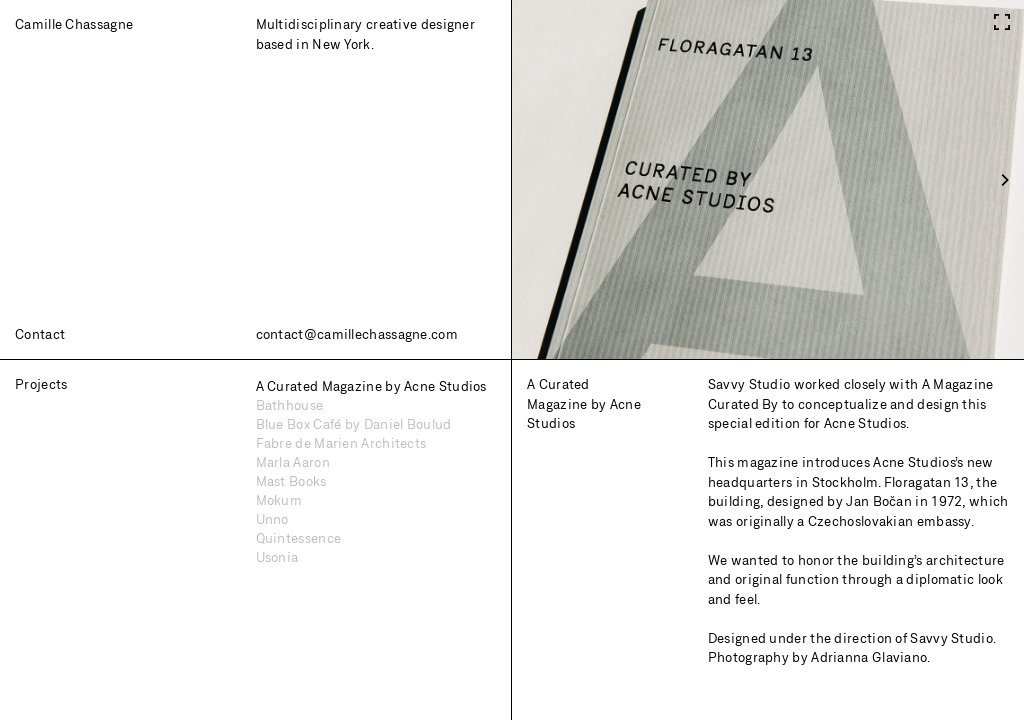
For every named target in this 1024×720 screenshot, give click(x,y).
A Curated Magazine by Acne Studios (371, 386)
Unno (272, 519)
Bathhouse (290, 405)
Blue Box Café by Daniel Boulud (354, 424)
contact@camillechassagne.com (357, 334)
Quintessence (299, 538)
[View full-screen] (1001, 17)
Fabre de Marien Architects (341, 443)
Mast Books (291, 481)
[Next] (1004, 180)
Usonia (277, 557)
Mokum (279, 500)
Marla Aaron (293, 462)
